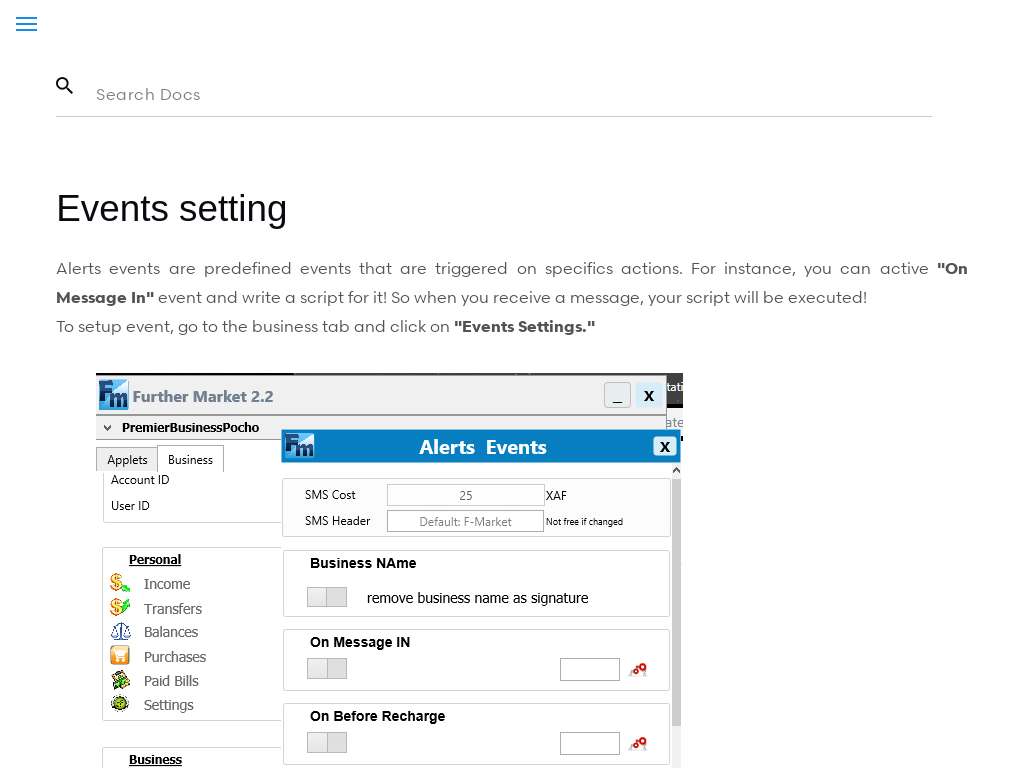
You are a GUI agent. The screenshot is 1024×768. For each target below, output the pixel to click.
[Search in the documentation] (493, 94)
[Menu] (26, 24)
